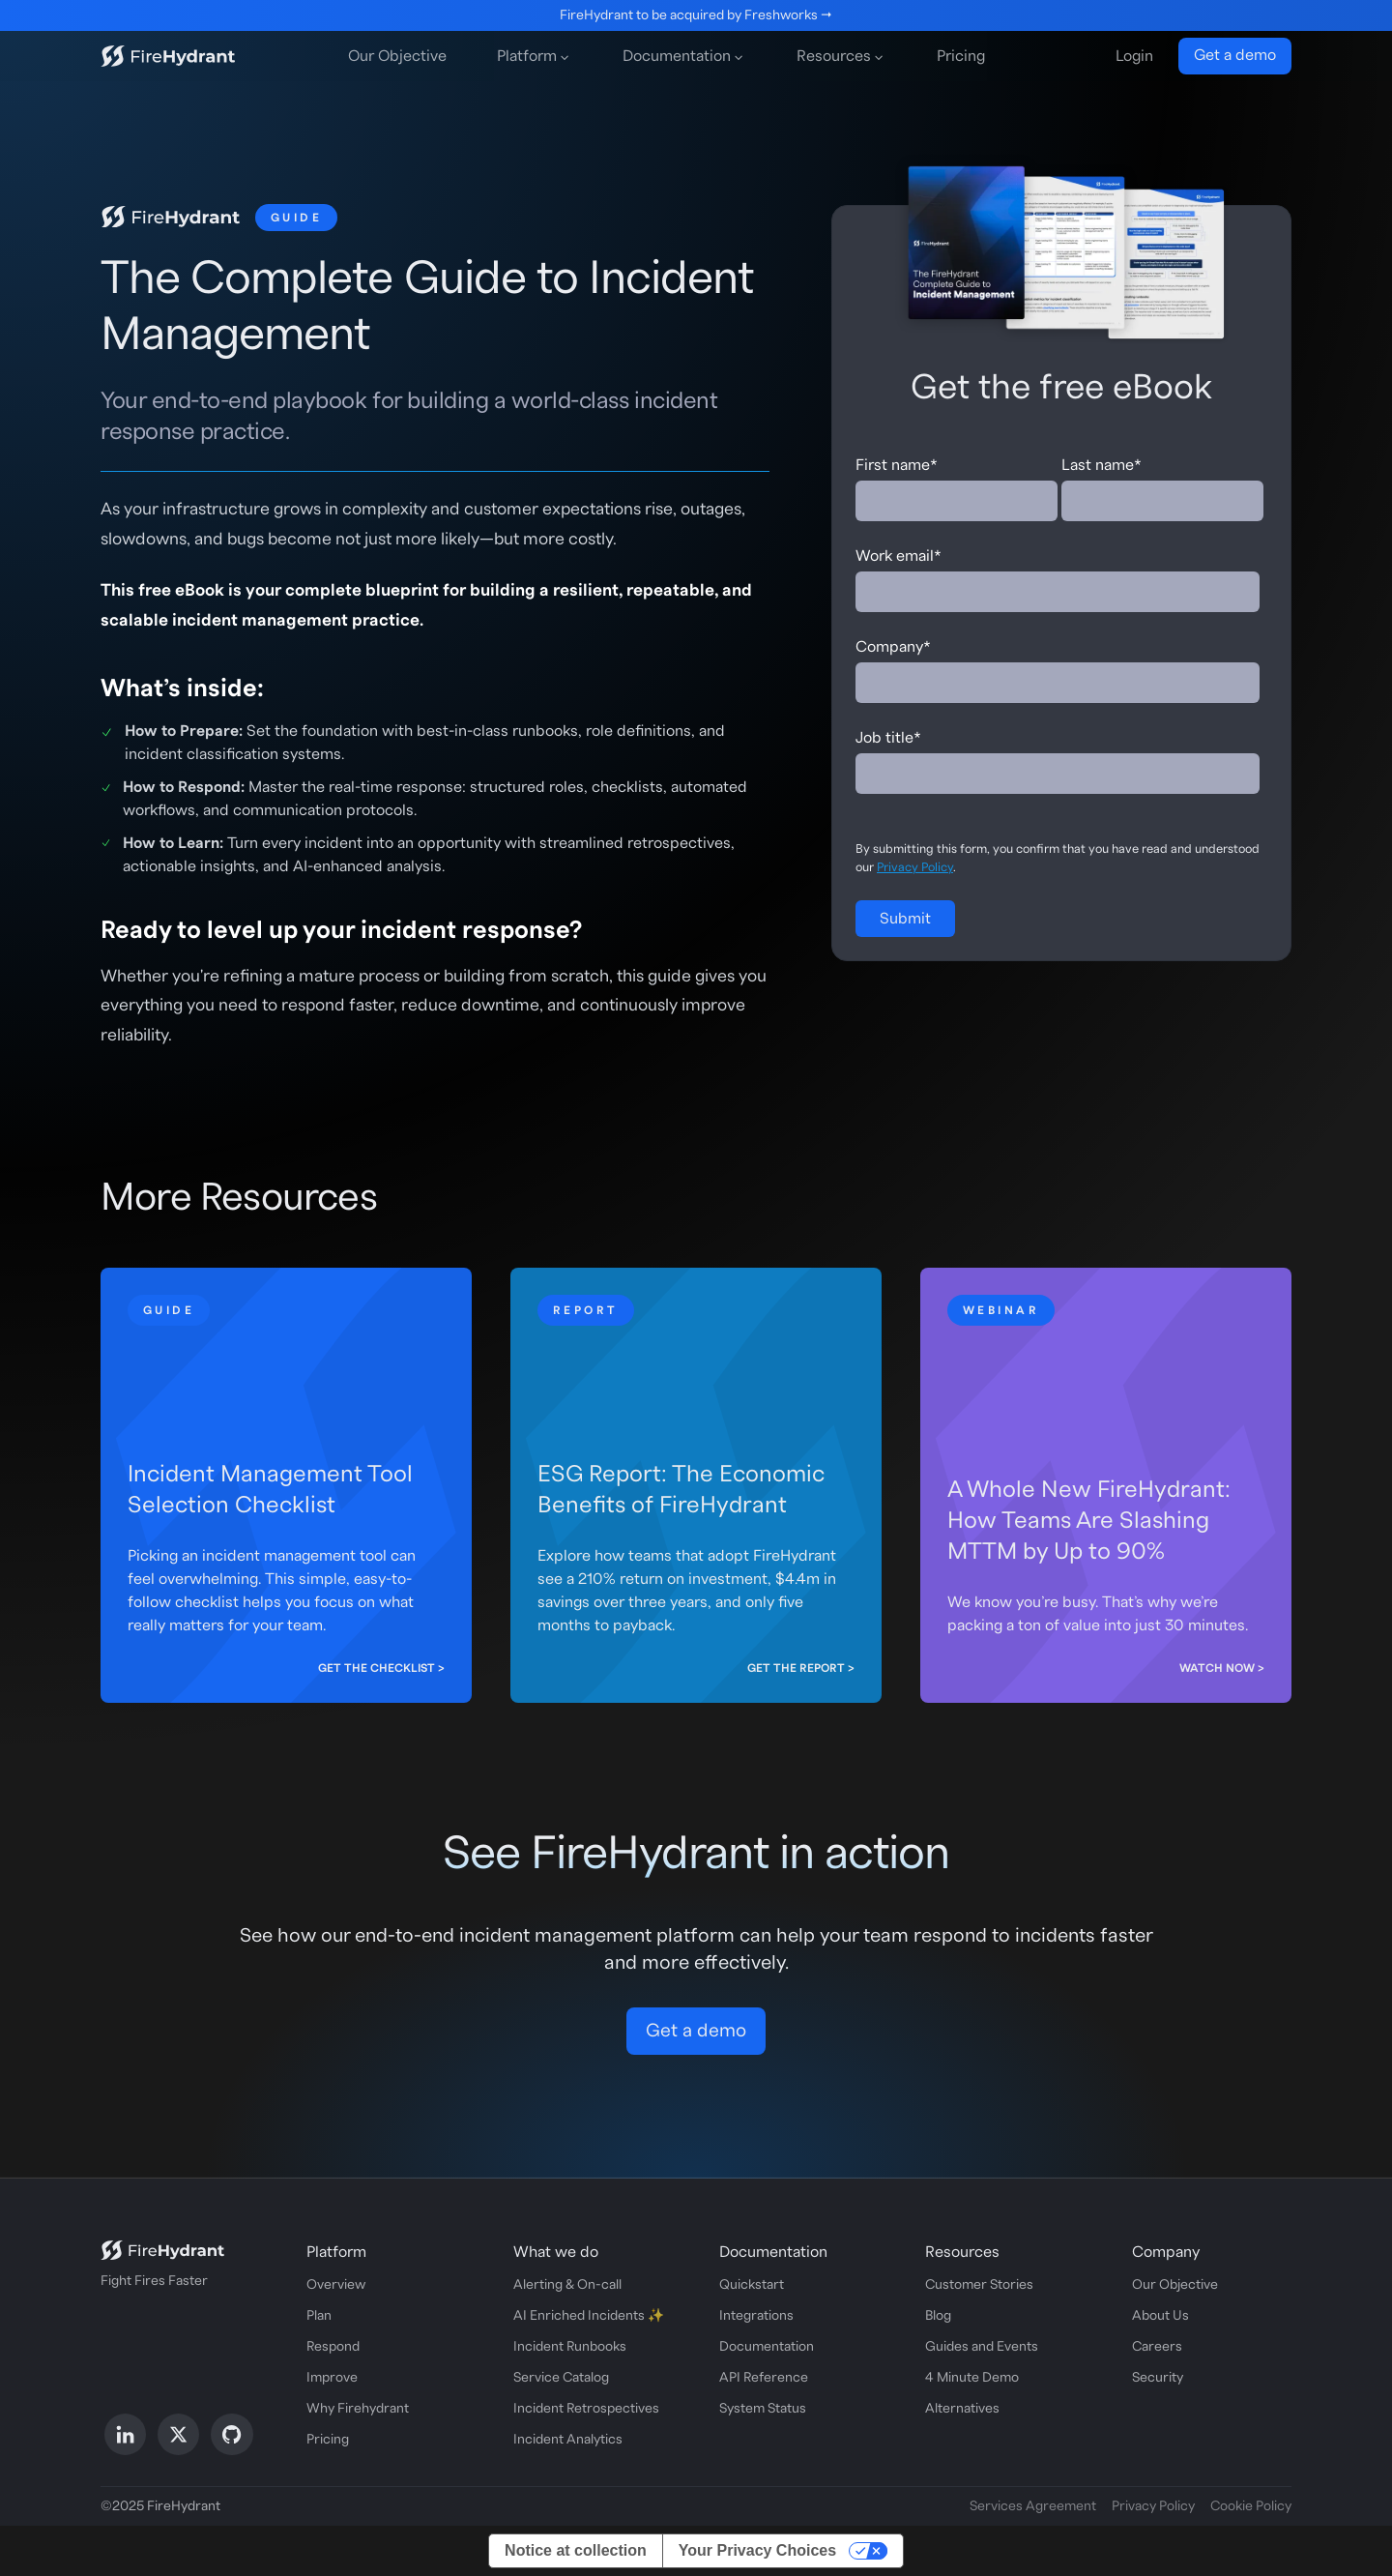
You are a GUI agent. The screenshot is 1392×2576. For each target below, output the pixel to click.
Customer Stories (979, 2285)
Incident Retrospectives (586, 2408)
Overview (335, 2285)
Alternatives (962, 2408)
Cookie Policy (1250, 2506)
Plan (319, 2316)
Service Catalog (561, 2378)
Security (1157, 2378)
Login (1134, 56)
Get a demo (1235, 55)
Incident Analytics (568, 2439)
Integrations (756, 2316)
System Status (762, 2408)
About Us (1160, 2316)
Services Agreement (1033, 2506)
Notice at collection (576, 2550)
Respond (333, 2347)
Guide (296, 217)
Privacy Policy (915, 867)
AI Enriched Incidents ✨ (588, 2316)
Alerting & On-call (567, 2285)
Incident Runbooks (569, 2347)
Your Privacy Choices (757, 2550)
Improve (332, 2378)
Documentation (766, 2347)
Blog (938, 2316)
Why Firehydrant (357, 2408)
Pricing (961, 56)
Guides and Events (981, 2347)
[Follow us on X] (178, 2434)
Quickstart (751, 2285)
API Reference (763, 2378)
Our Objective (397, 56)
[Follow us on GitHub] (231, 2434)
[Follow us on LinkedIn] (125, 2434)
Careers (1157, 2347)
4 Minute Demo (972, 2378)
